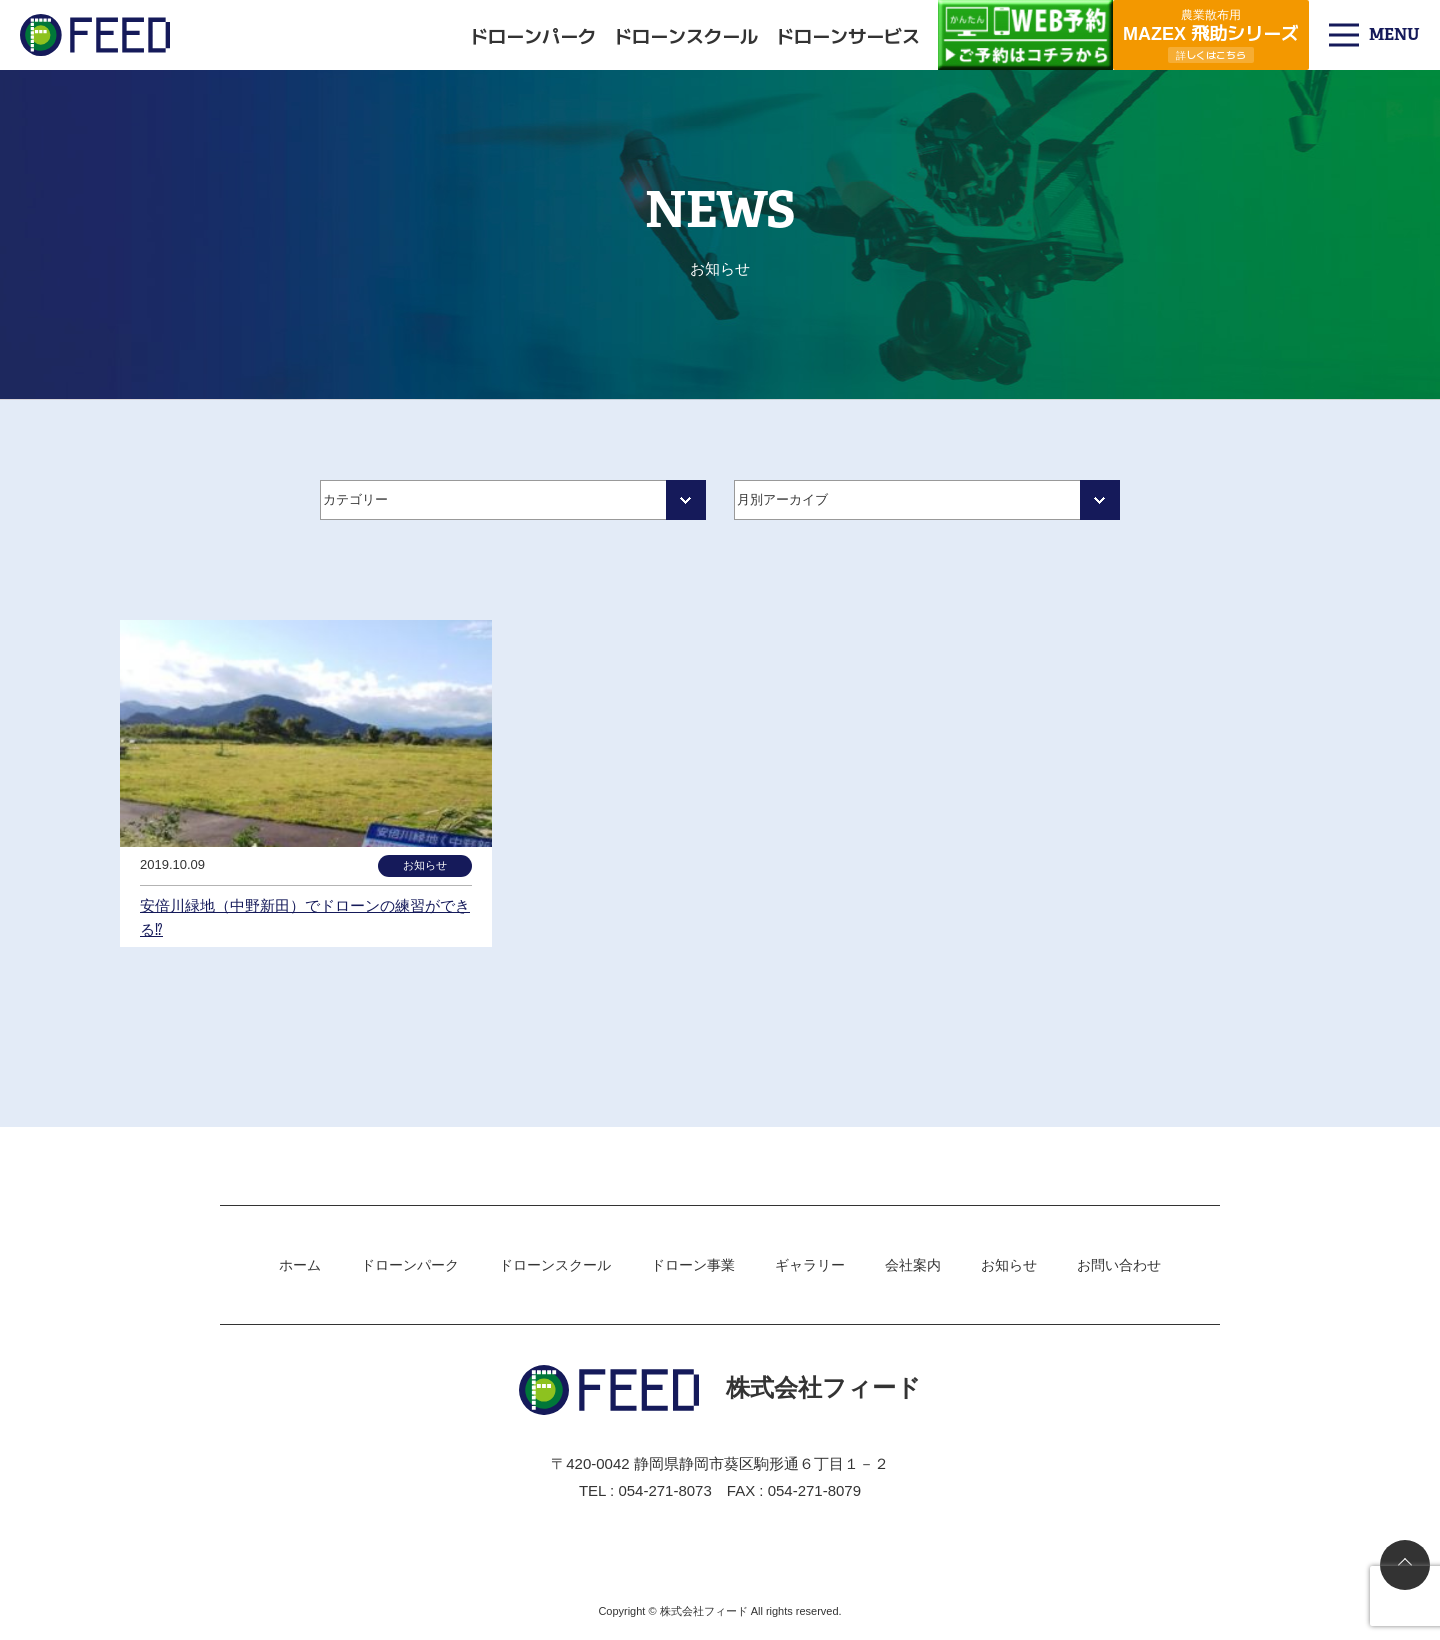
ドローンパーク (533, 35)
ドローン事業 (693, 1265)
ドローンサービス (848, 35)
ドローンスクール (686, 35)
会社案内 (913, 1265)
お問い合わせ (1119, 1265)
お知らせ (1009, 1265)
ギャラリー (810, 1265)
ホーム (300, 1265)
